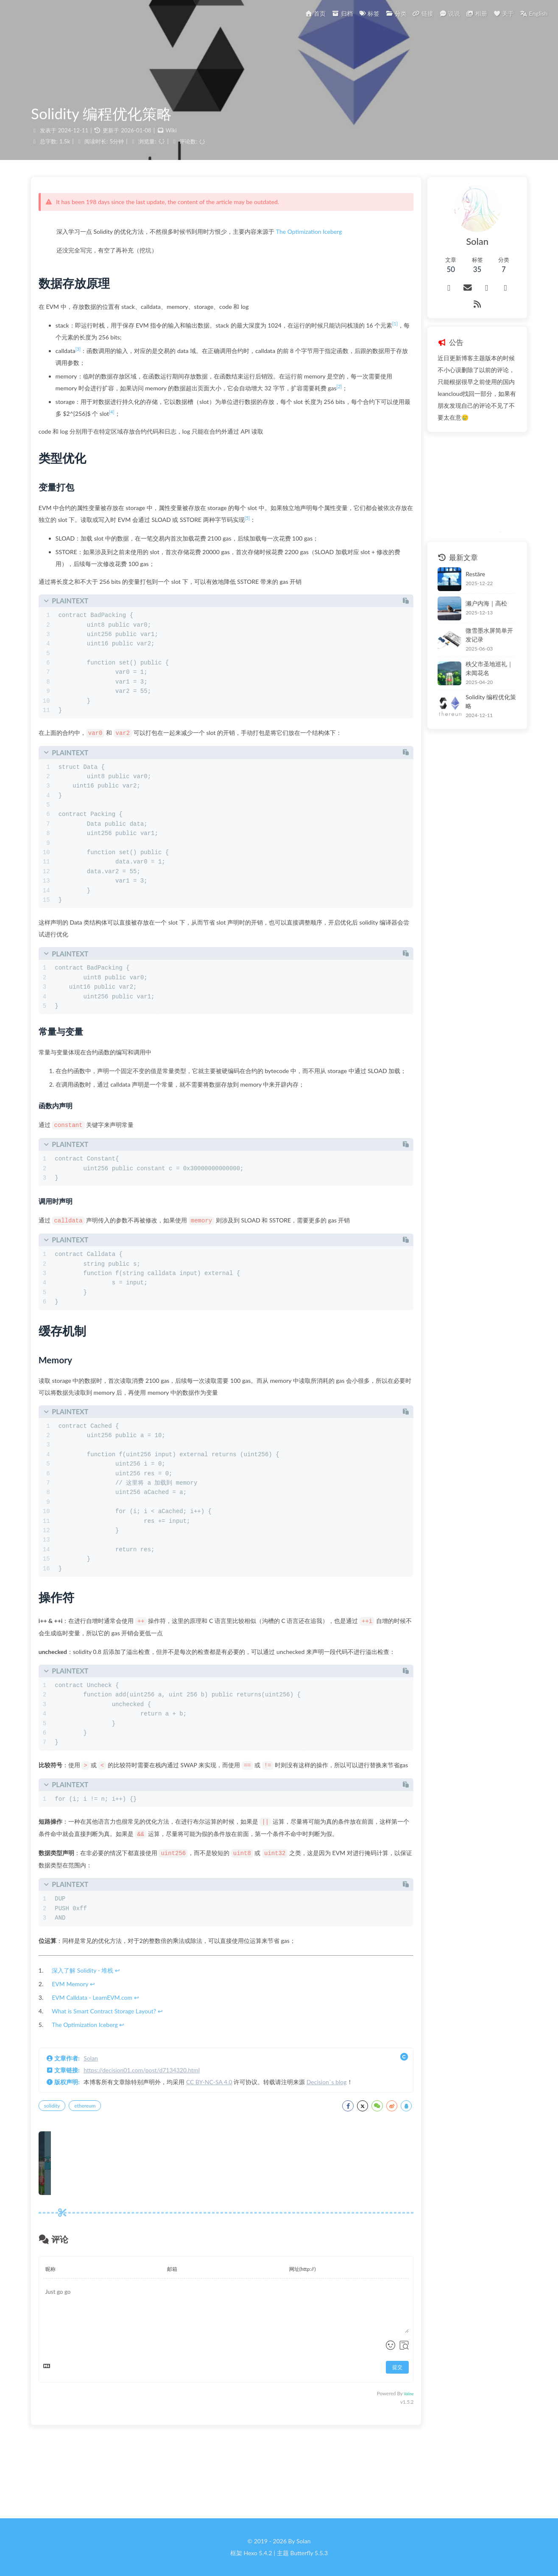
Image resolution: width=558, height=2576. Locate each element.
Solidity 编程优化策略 (471, 672)
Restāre (452, 555)
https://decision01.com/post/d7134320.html (151, 2140)
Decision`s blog (336, 2152)
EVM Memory (79, 2054)
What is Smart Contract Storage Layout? (113, 2081)
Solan (100, 2129)
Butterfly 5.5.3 (309, 2552)
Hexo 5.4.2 (258, 2552)
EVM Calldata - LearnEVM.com (101, 2068)
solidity (61, 2176)
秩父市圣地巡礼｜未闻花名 (478, 643)
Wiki (171, 140)
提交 (365, 2438)
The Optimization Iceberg (318, 246)
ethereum (94, 2176)
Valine (376, 2464)
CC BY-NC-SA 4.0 (218, 2152)
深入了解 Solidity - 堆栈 (92, 2041)
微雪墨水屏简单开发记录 (475, 613)
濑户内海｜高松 (463, 584)
